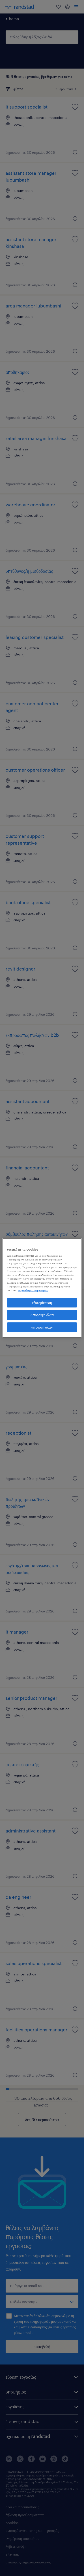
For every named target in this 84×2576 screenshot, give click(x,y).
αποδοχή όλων (42, 1327)
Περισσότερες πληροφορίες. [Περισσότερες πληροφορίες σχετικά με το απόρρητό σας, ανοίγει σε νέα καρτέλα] (33, 1290)
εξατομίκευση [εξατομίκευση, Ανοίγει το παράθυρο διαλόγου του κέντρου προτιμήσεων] (42, 1302)
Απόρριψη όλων (42, 1315)
